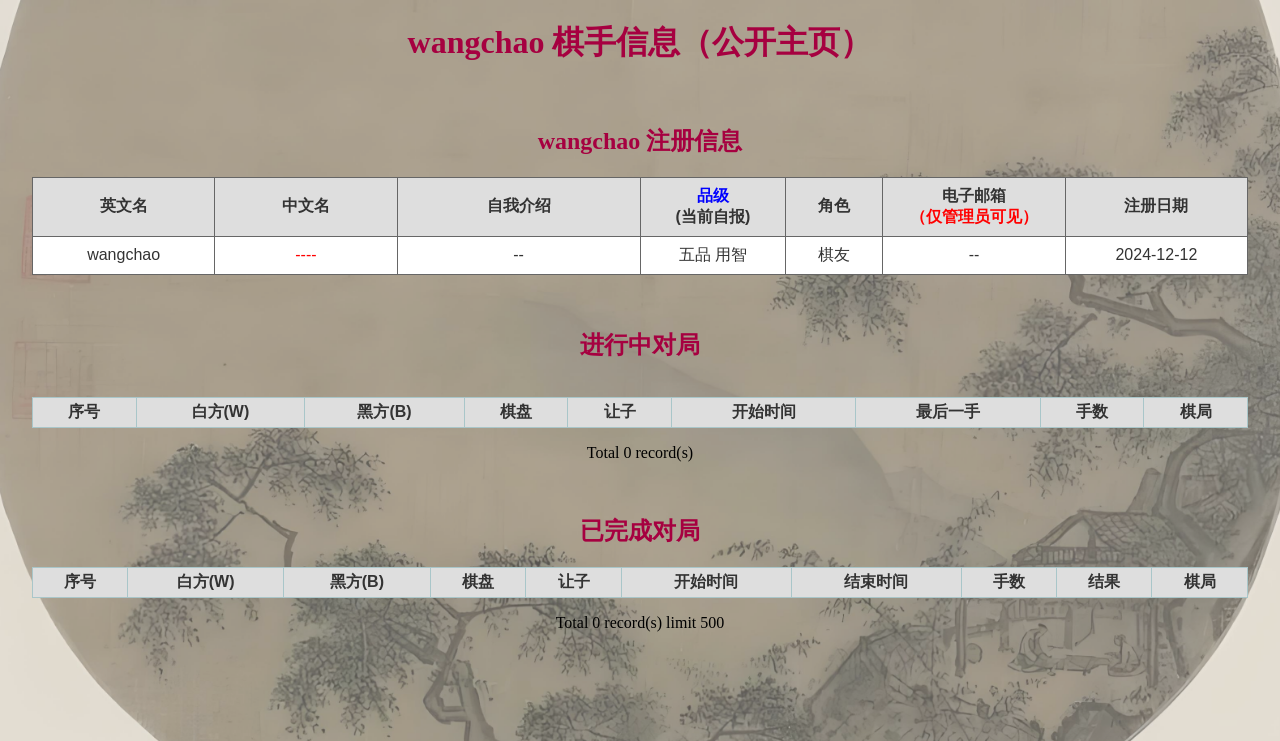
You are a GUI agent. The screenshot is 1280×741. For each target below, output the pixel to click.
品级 (713, 195)
